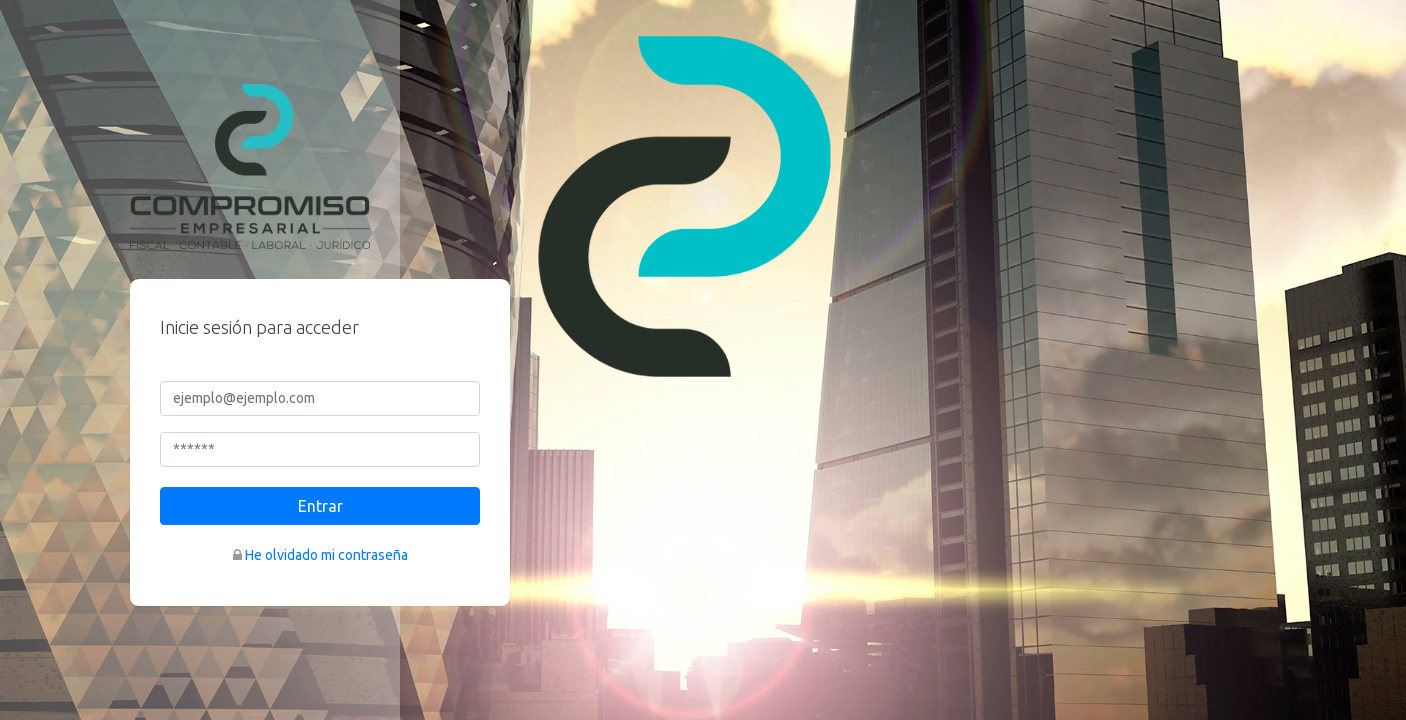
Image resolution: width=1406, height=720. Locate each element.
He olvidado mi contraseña (326, 555)
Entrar (320, 506)
